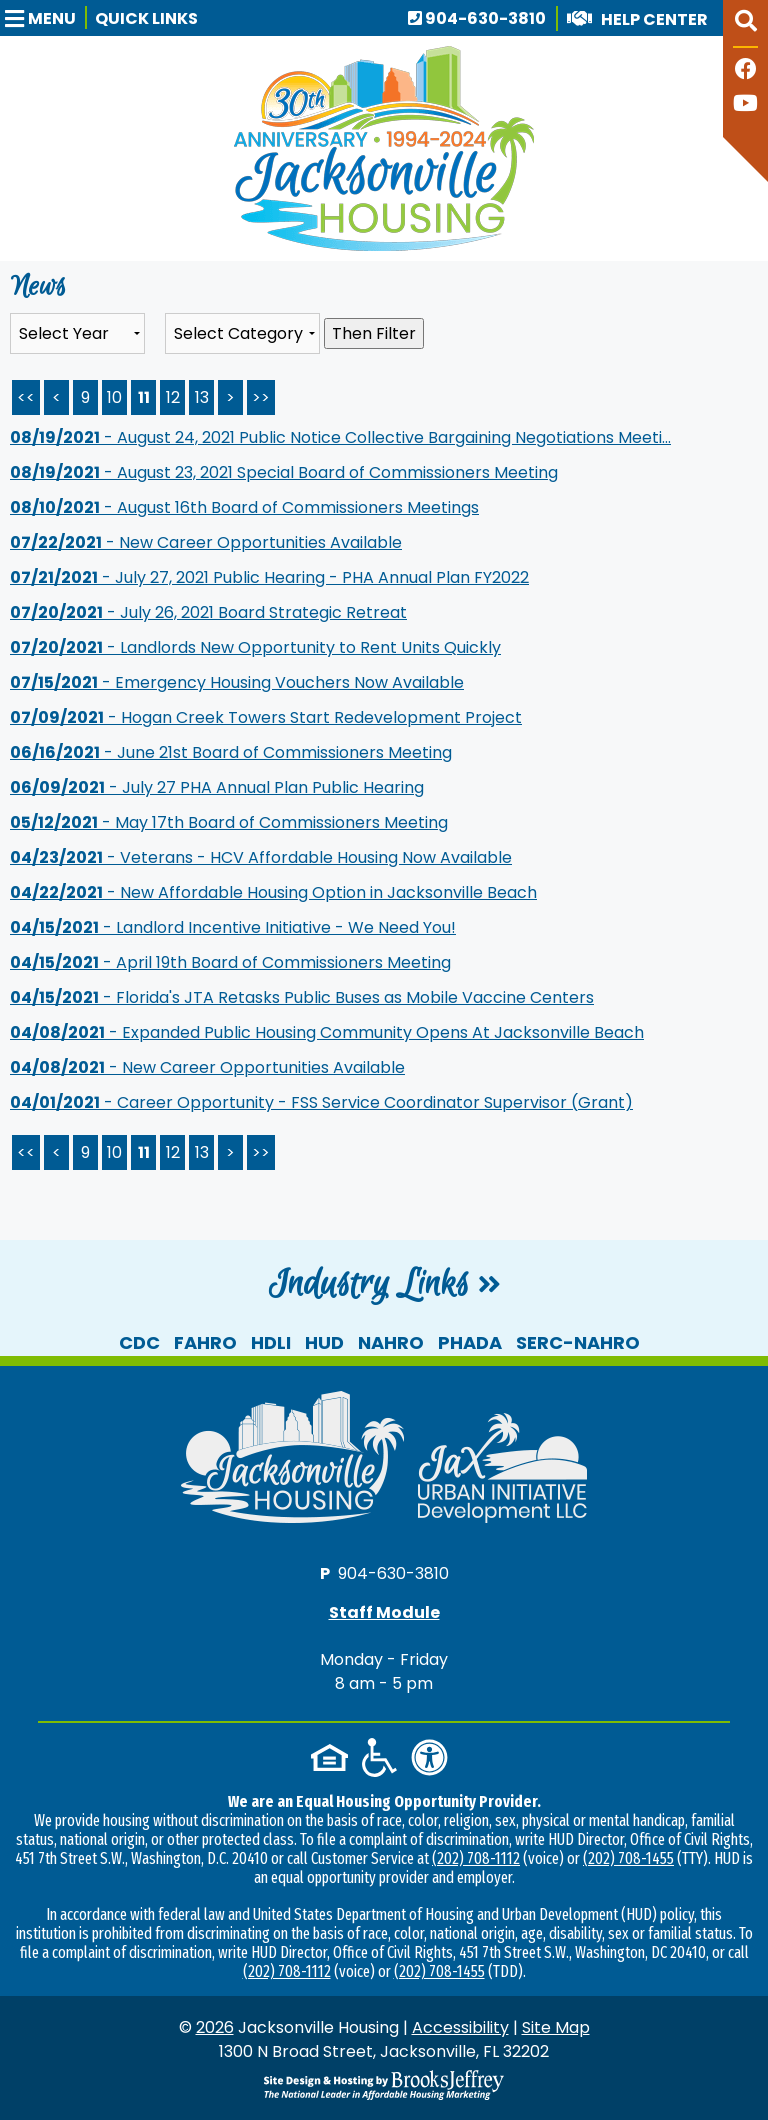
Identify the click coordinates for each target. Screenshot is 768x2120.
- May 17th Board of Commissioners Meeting (229, 822)
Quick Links (146, 18)
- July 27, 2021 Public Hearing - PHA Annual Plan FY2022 (269, 577)
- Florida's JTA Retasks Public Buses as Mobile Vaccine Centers (302, 997)
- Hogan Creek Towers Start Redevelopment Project (266, 717)
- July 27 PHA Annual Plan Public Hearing (217, 787)
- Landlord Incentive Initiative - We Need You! (233, 927)
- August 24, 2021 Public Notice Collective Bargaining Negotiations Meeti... (340, 437)
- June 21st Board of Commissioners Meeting (231, 752)
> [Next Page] (230, 397)
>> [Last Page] (261, 397)
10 (114, 397)
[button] (46, 17)
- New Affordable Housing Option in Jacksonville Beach (273, 892)
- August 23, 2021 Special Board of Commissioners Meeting (284, 472)
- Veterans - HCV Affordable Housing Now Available (261, 857)
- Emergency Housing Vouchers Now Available (237, 682)
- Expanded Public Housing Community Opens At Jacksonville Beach (327, 1032)
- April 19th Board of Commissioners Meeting (230, 962)
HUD (324, 1342)
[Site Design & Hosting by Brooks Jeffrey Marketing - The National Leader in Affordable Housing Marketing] (384, 2085)
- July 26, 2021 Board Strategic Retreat (208, 612)
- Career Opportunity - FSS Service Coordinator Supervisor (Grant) (321, 1102)
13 (202, 397)
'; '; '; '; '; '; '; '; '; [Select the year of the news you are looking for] (77, 333)
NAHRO (391, 1342)
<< (26, 1152)
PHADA (470, 1342)
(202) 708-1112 (476, 1858)
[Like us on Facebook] (746, 71)
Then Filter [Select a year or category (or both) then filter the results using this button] (374, 333)
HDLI (271, 1342)
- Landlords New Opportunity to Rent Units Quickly (255, 647)
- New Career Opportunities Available (206, 542)
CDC (139, 1342)
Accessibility (460, 2027)
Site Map (556, 2027)
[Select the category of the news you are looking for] (242, 333)
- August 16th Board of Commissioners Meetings (244, 507)
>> (261, 1152)
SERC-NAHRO (578, 1342)
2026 (215, 2027)
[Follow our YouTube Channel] (745, 105)
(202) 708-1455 (628, 1858)
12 (173, 397)
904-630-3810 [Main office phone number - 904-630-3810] (477, 18)
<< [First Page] (26, 397)
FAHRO (205, 1342)
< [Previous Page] (56, 397)
